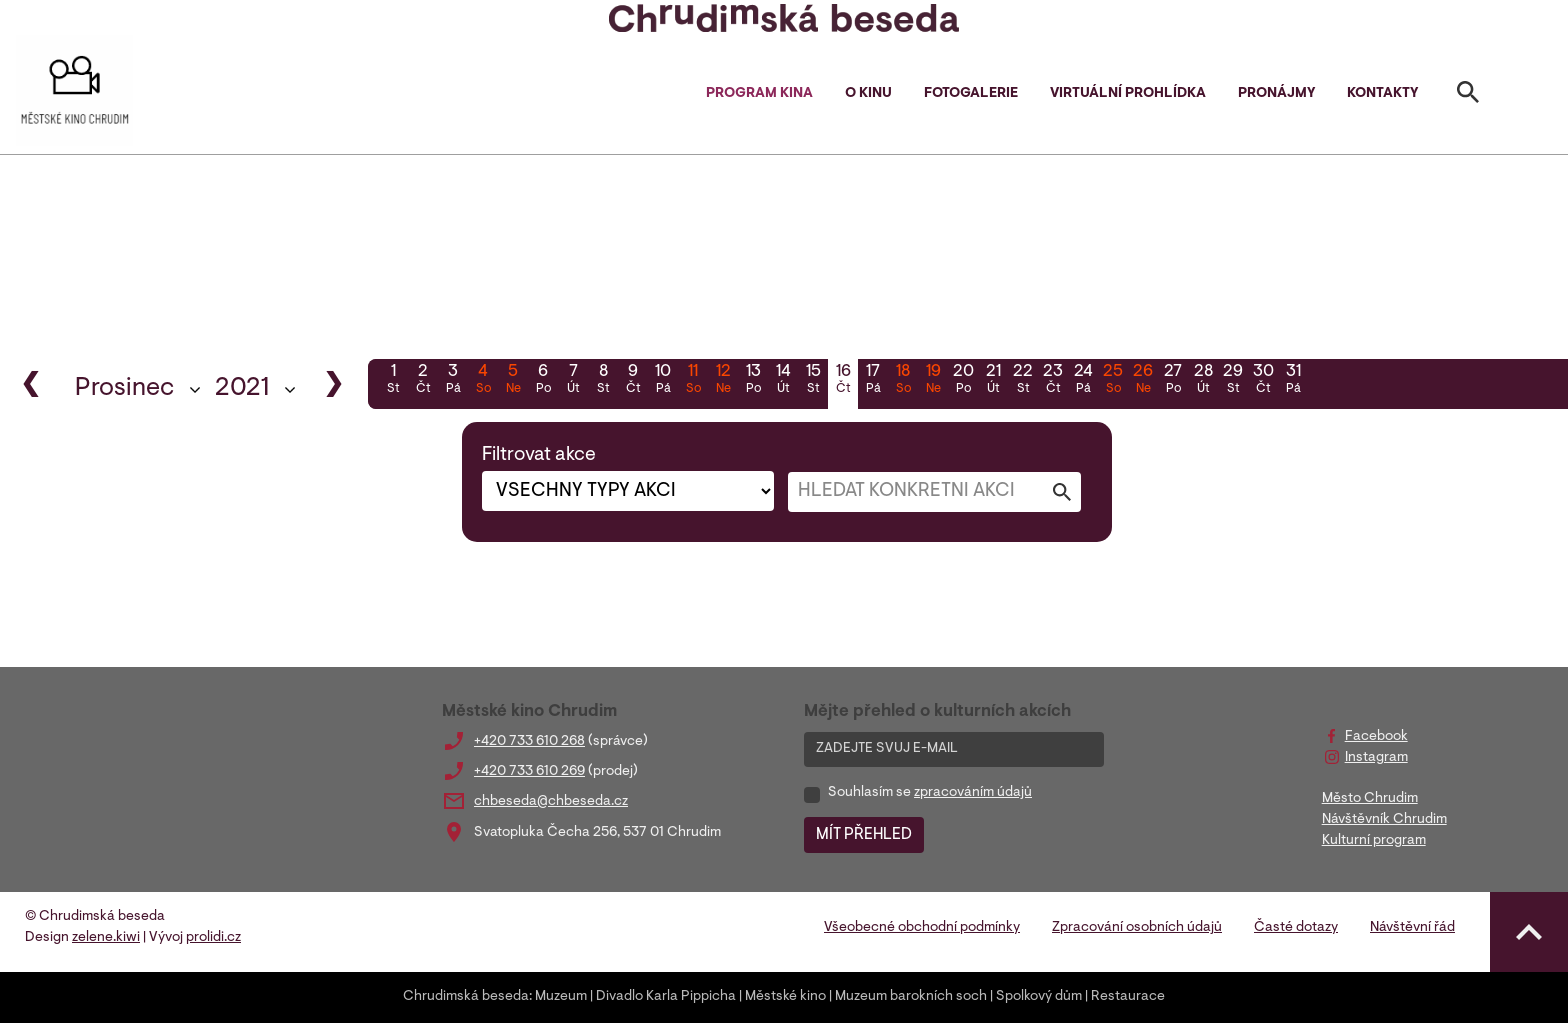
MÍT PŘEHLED (864, 835)
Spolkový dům (1039, 997)
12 (723, 381)
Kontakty (1382, 94)
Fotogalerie (971, 94)
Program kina (759, 94)
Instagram (1376, 758)
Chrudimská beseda (466, 997)
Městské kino (785, 997)
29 (1233, 381)
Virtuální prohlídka (1128, 94)
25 (1113, 381)
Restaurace (1128, 997)
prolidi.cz (213, 938)
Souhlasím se (930, 793)
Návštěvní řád (1412, 928)
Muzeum (561, 997)
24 (1083, 381)
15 (813, 381)
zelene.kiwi (106, 938)
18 (903, 381)
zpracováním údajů (973, 793)
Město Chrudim (1370, 799)
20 (963, 381)
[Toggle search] (1468, 96)
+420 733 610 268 (529, 742)
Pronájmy (1276, 94)
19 (933, 381)
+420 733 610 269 (529, 772)
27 (1173, 381)
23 (1053, 381)
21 (993, 381)
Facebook (1376, 737)
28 (1203, 381)
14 (783, 381)
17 (873, 381)
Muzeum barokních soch (911, 997)
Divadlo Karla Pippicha (666, 997)
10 (663, 381)
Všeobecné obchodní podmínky (922, 928)
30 (1263, 381)
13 (753, 381)
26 (1143, 381)
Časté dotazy (1296, 928)
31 (1293, 381)
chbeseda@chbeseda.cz (551, 802)
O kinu (868, 94)
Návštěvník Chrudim (1384, 820)
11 (693, 381)
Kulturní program (1374, 841)
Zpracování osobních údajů (1137, 928)
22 (1023, 381)
